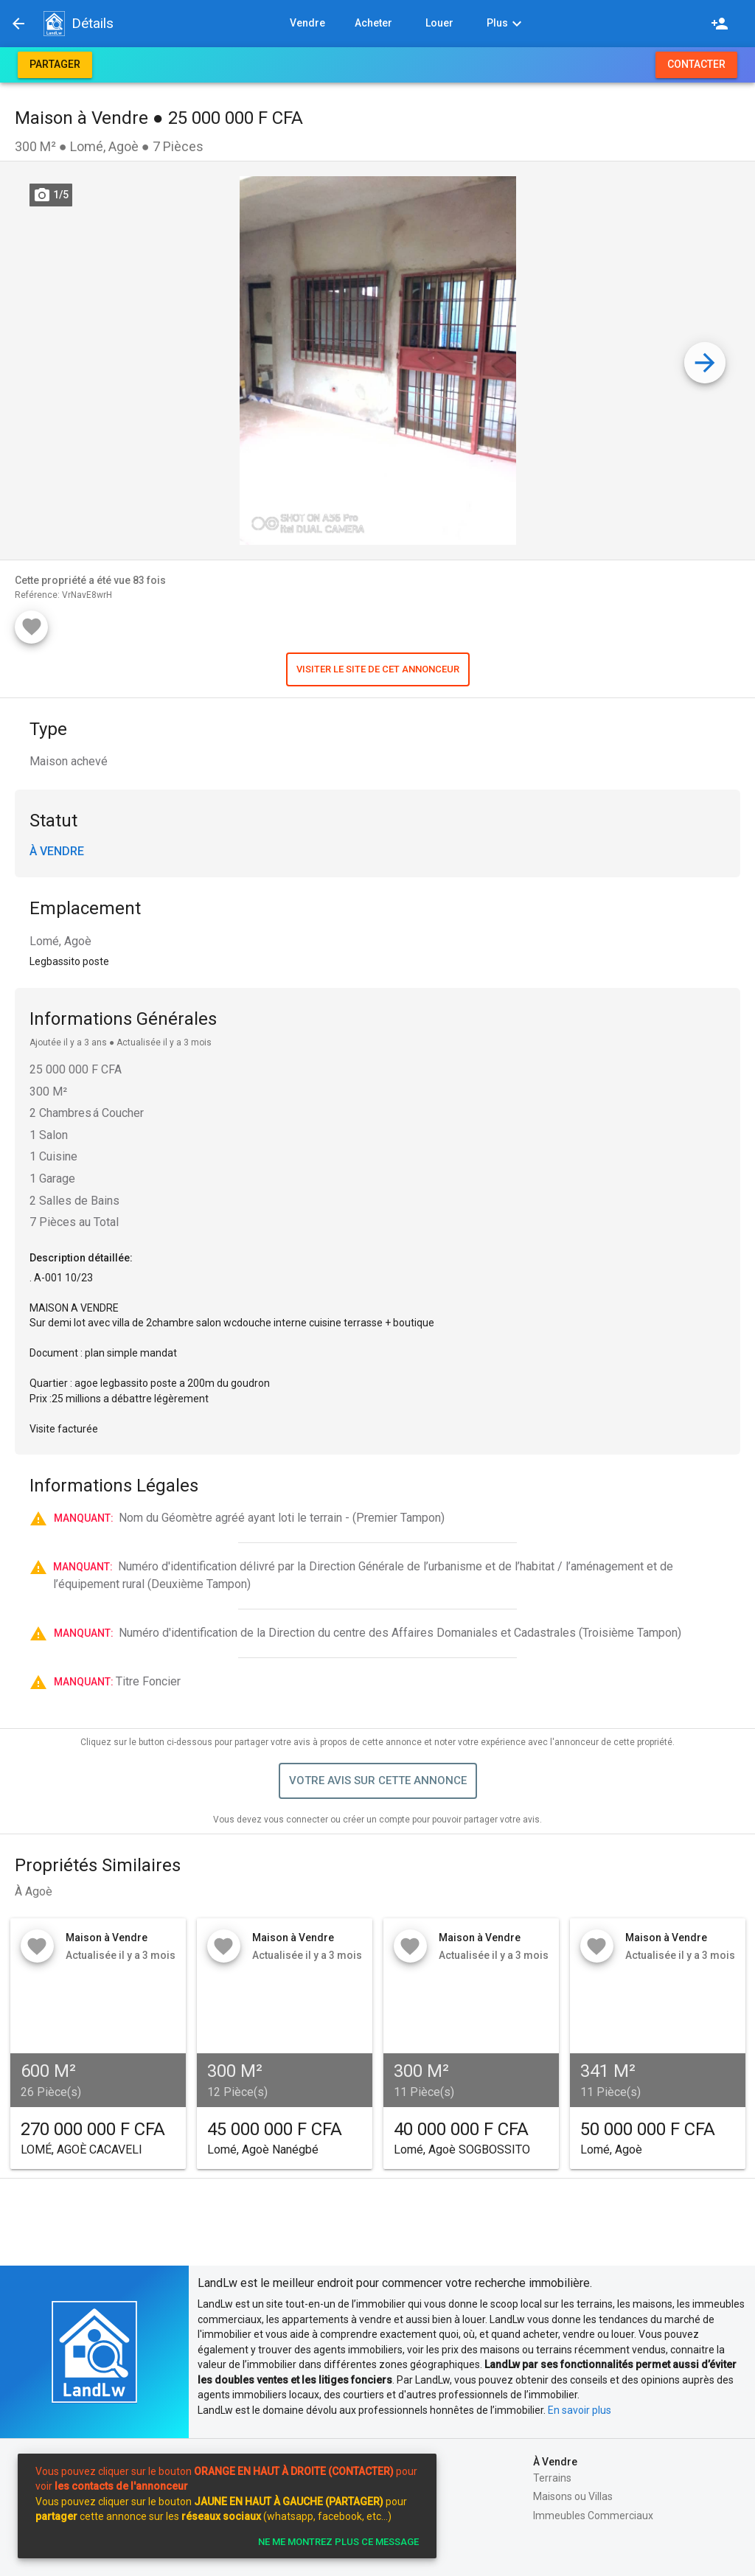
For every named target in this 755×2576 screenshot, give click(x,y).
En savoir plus (579, 2410)
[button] (54, 23)
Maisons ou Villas (573, 2496)
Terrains (552, 2478)
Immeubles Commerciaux (593, 2515)
